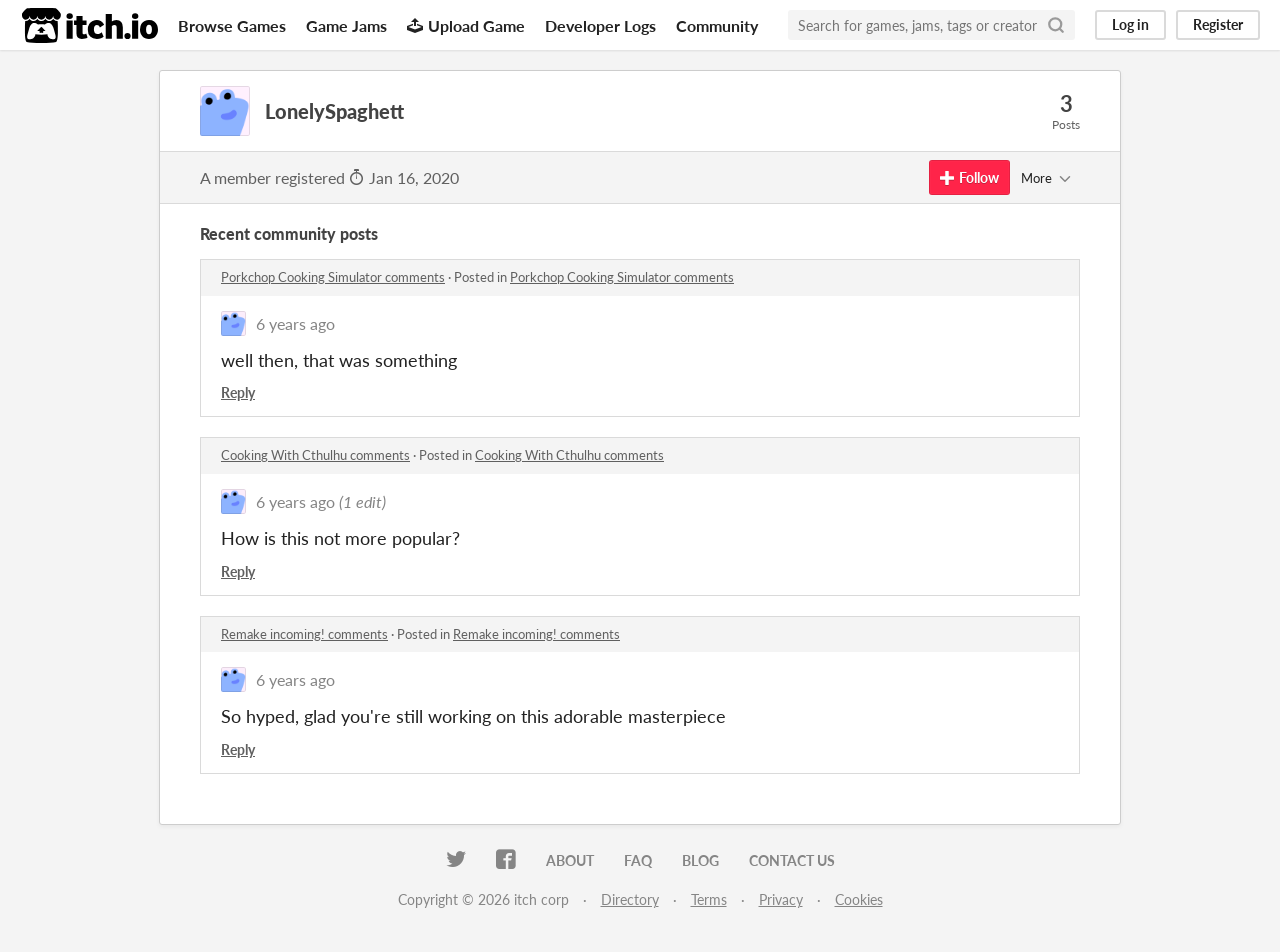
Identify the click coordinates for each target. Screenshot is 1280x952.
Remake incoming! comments (304, 634)
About (570, 860)
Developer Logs (600, 25)
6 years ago (295, 323)
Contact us (792, 860)
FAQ (638, 860)
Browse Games (232, 25)
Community (717, 25)
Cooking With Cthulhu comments (315, 455)
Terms (709, 899)
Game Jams (346, 25)
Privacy (781, 899)
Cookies (859, 899)
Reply (238, 392)
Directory (630, 899)
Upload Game (466, 25)
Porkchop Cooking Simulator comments (333, 277)
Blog (700, 860)
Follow (969, 177)
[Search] (1056, 25)
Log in (1130, 24)
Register (1218, 24)
